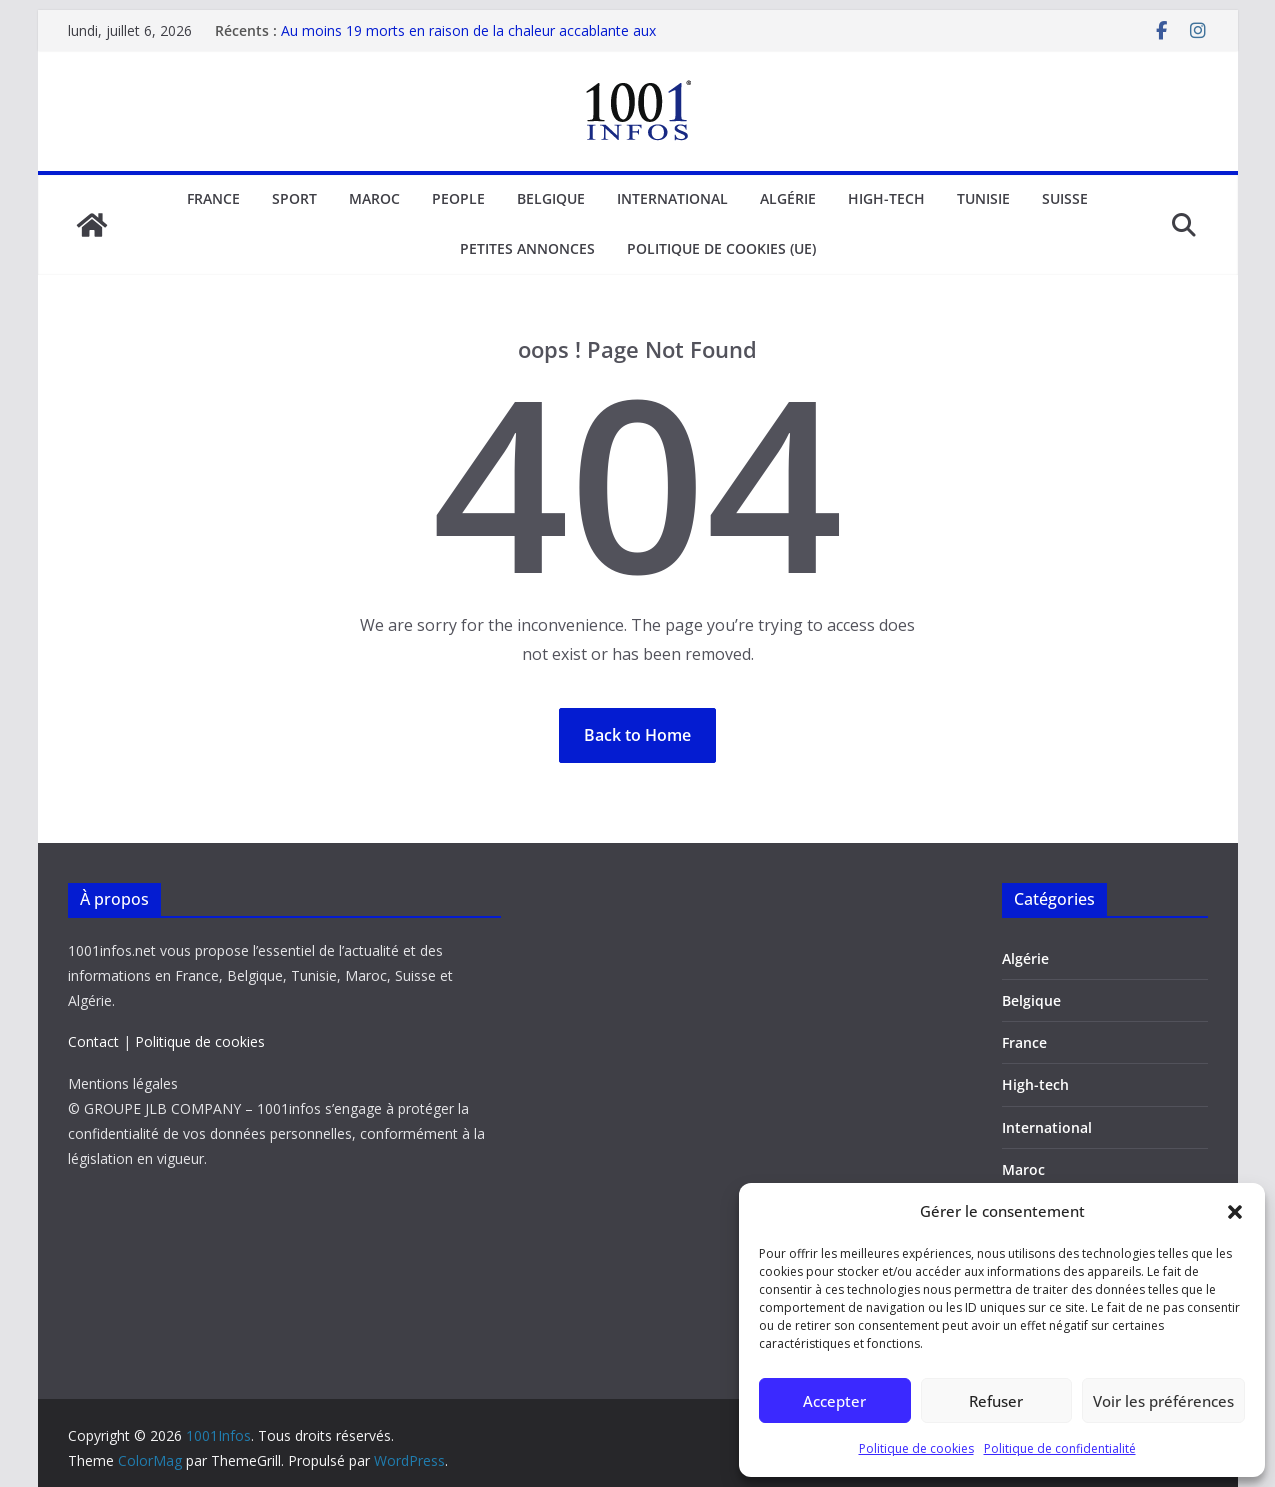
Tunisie (983, 198)
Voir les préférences (1163, 1401)
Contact (93, 1041)
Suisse (1065, 198)
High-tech (886, 198)
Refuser (996, 1401)
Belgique (551, 198)
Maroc (374, 198)
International (672, 198)
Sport (294, 198)
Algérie (788, 198)
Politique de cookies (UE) (721, 248)
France (213, 198)
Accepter (834, 1401)
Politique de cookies (916, 1448)
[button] (1235, 1212)
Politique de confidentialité (1060, 1448)
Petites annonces (527, 248)
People (458, 198)
